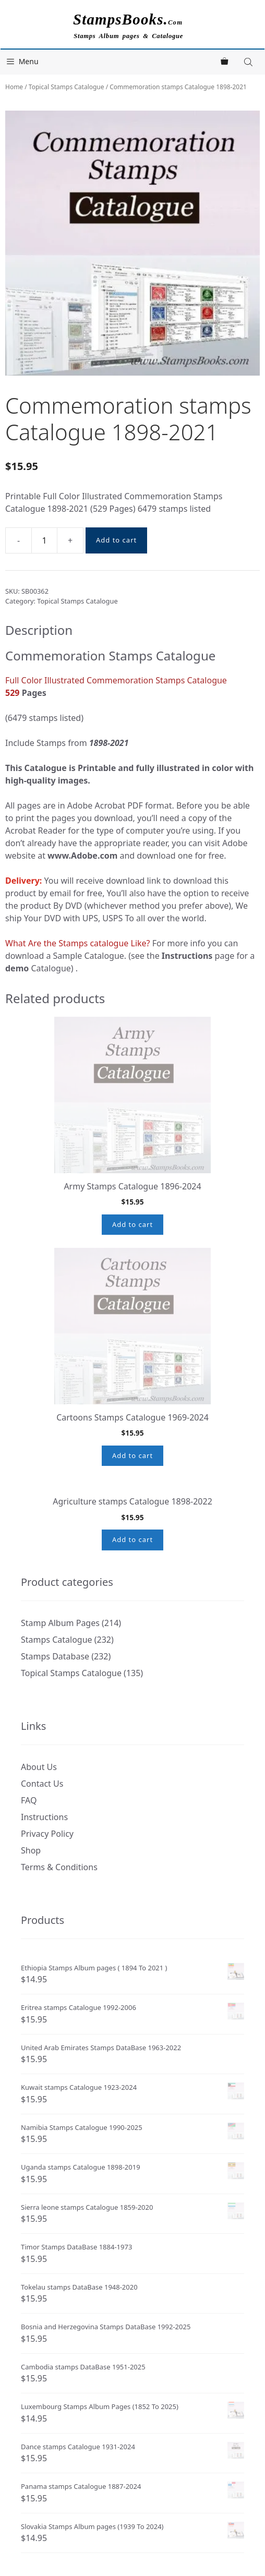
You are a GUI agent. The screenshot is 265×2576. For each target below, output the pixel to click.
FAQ (29, 1870)
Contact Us (42, 1853)
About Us (39, 1837)
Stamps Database (55, 1726)
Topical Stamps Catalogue (66, 86)
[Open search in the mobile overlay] (249, 62)
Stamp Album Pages (60, 1693)
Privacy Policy (47, 1903)
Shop (31, 1920)
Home (14, 86)
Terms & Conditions (59, 1937)
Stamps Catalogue (56, 1709)
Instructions (44, 1887)
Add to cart (116, 540)
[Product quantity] (44, 540)
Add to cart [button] (132, 1224)
